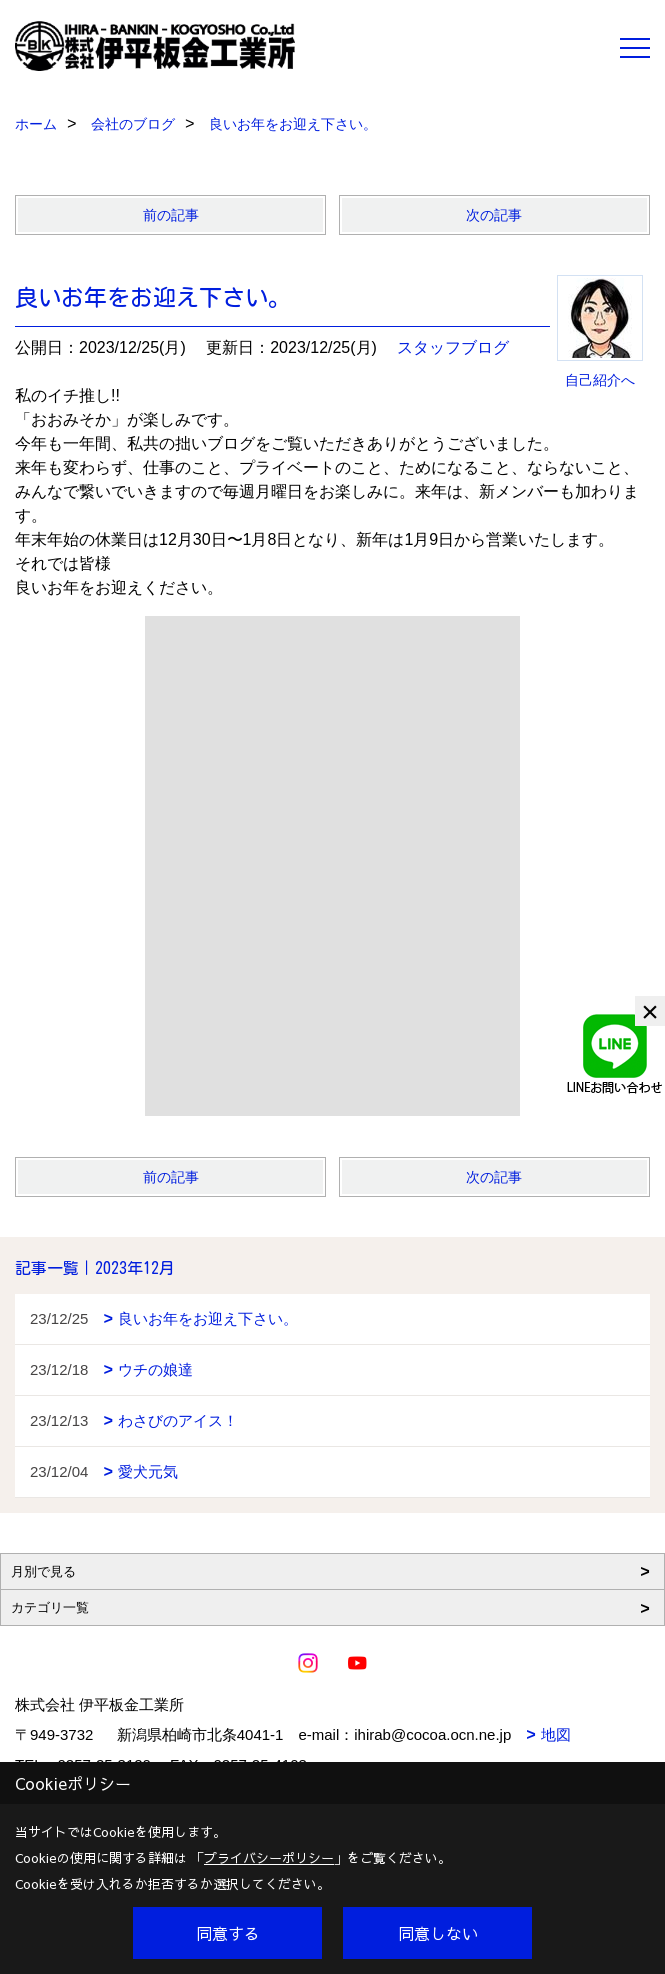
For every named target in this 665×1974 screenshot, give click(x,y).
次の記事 (494, 215)
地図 (556, 1734)
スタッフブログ (453, 347)
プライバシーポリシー (269, 1858)
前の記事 (171, 215)
